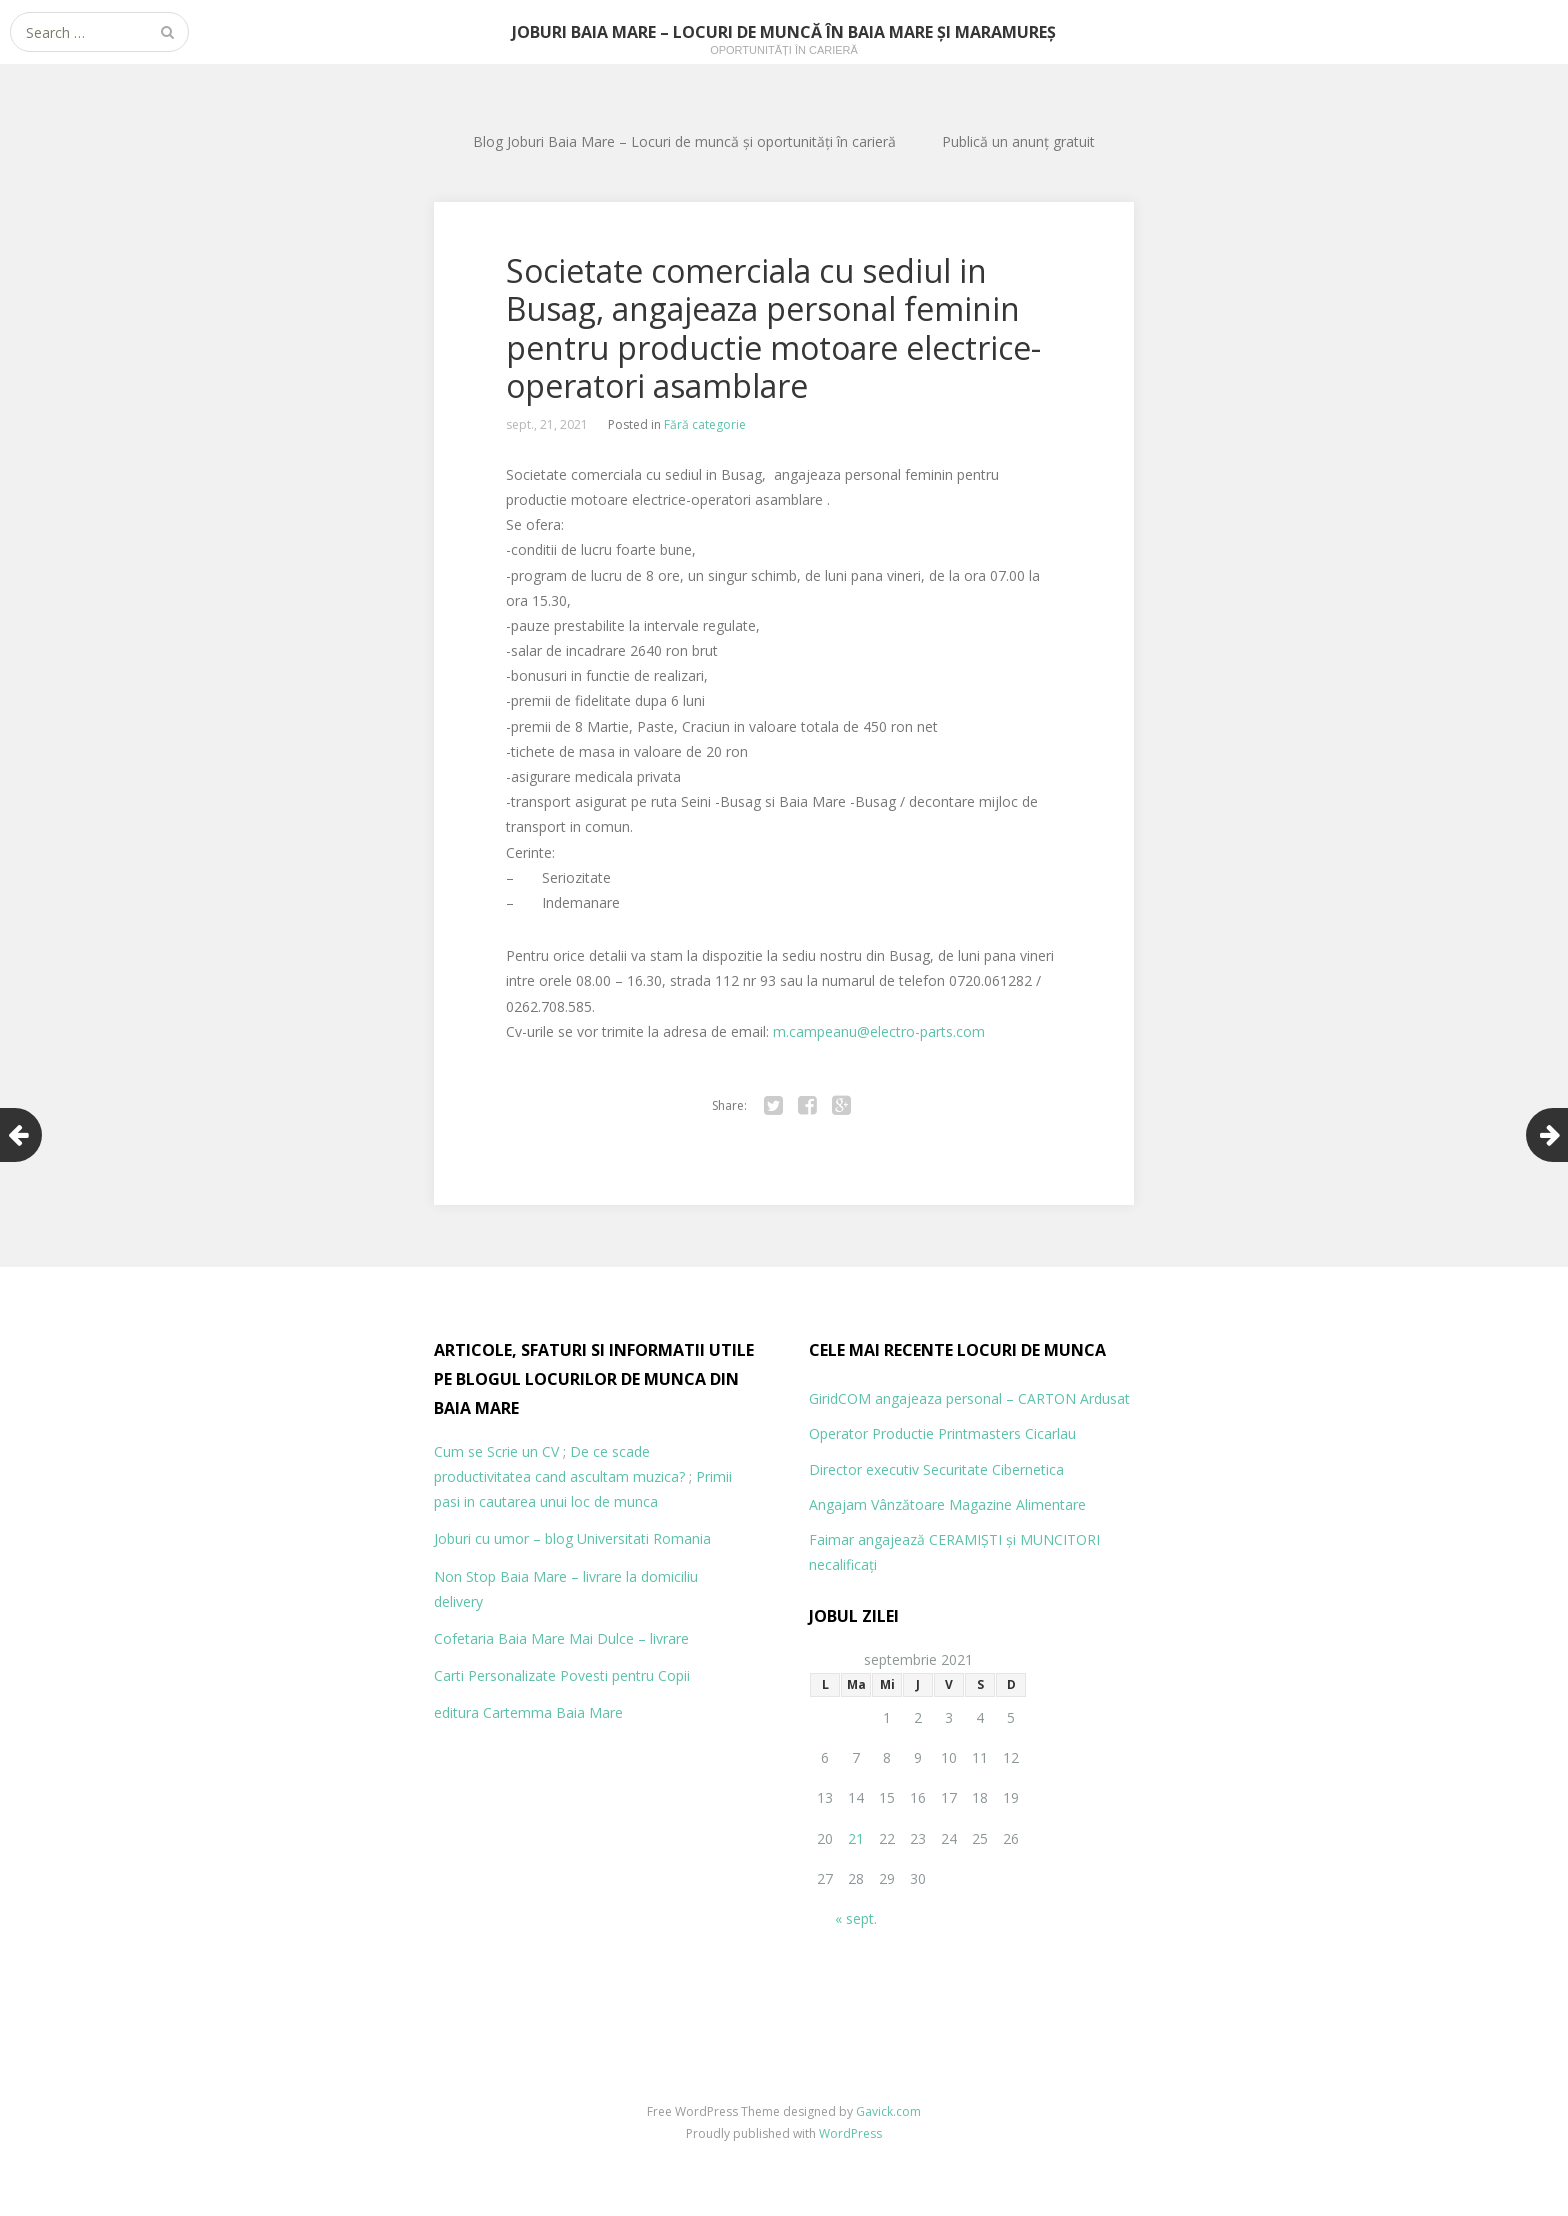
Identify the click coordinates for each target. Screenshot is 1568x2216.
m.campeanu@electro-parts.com (879, 1031)
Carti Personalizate (495, 1675)
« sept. (856, 1918)
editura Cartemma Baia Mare (528, 1712)
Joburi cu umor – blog (503, 1538)
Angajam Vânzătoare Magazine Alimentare (947, 1504)
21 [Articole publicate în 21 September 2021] (856, 1838)
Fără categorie (705, 424)
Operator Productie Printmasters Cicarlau (942, 1433)
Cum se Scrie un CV (496, 1451)
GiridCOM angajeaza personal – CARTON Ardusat (969, 1398)
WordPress (850, 2133)
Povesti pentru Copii (625, 1675)
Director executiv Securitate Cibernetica (936, 1469)
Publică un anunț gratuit (1018, 141)
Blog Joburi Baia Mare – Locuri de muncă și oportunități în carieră (684, 141)
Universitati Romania (644, 1538)
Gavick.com (888, 2111)
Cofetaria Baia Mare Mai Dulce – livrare (561, 1638)
